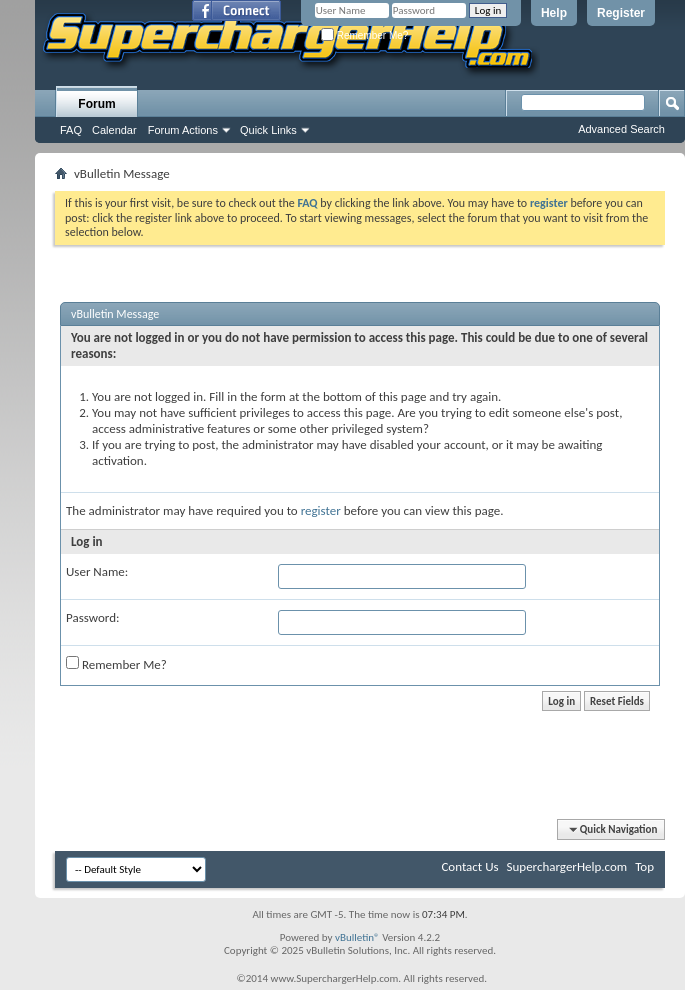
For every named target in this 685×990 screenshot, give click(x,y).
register (321, 510)
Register (621, 13)
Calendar (114, 130)
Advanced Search (621, 129)
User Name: (97, 571)
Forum (96, 104)
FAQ (71, 130)
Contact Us (469, 866)
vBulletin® (357, 937)
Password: (92, 617)
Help (554, 13)
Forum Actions (183, 130)
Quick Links (268, 130)
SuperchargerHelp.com (567, 866)
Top (644, 866)
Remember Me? (364, 35)
